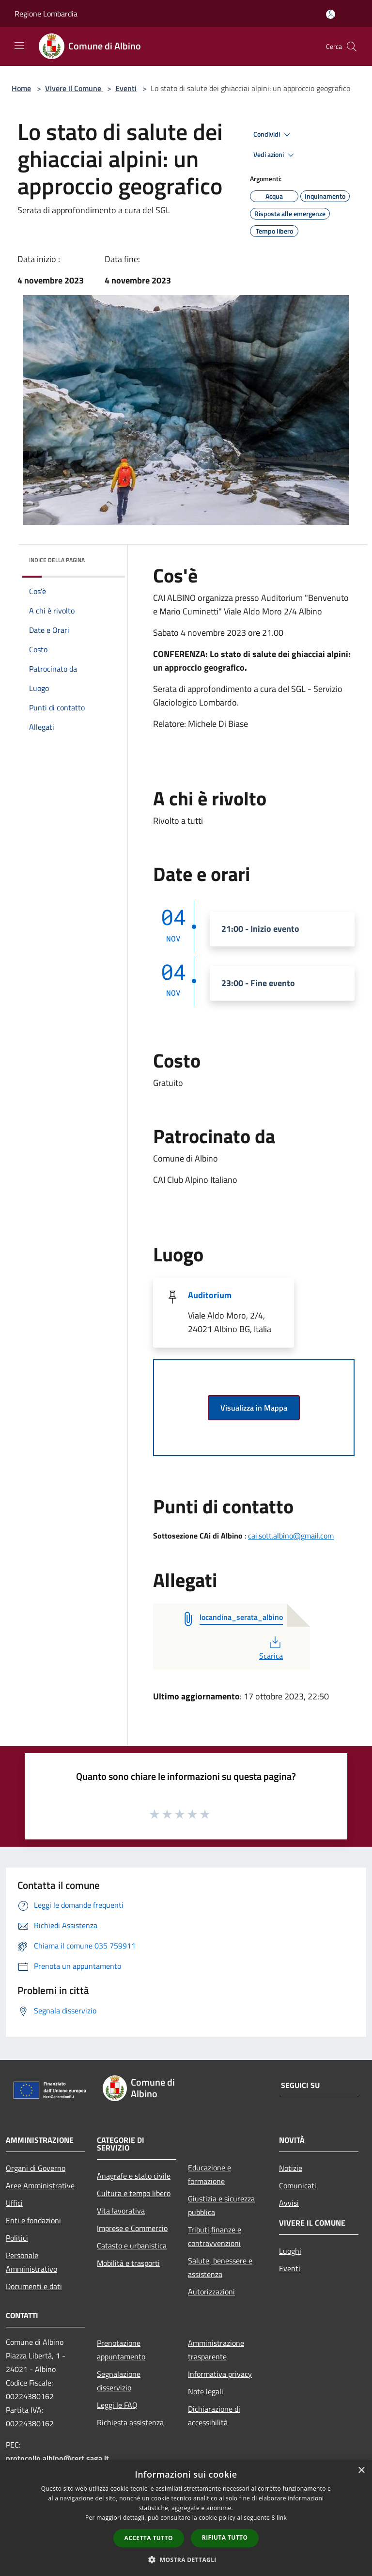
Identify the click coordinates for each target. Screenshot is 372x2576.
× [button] (361, 2470)
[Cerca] (351, 46)
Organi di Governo (35, 2168)
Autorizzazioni (211, 2291)
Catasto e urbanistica (132, 2245)
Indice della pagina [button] (57, 560)
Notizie (290, 2168)
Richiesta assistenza (130, 2422)
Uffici (14, 2203)
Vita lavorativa (121, 2210)
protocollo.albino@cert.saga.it (57, 2458)
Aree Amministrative (40, 2185)
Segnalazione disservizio (118, 2380)
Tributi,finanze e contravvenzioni (214, 2236)
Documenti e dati (34, 2286)
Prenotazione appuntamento (121, 2349)
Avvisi (289, 2203)
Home (21, 88)
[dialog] (186, 2518)
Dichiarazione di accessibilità (214, 2415)
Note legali (205, 2391)
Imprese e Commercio (132, 2228)
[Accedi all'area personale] (330, 14)
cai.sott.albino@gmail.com (291, 1535)
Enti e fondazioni (33, 2220)
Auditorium (210, 1295)
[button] (186, 2559)
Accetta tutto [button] (148, 2538)
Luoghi (290, 2251)
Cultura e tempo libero (133, 2193)
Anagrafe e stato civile (133, 2176)
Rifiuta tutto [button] (225, 2537)
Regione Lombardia (46, 13)
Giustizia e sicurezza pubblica (221, 2205)
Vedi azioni (275, 155)
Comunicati (297, 2185)
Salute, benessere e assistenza (220, 2267)
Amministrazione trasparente (216, 2349)
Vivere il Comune (74, 88)
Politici (17, 2238)
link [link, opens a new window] (282, 2517)
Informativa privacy (220, 2374)
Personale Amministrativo (31, 2262)
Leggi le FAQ (117, 2405)
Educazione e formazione (209, 2174)
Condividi (273, 135)
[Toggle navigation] (19, 45)
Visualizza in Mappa (253, 1408)
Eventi (126, 88)
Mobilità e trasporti (128, 2263)
